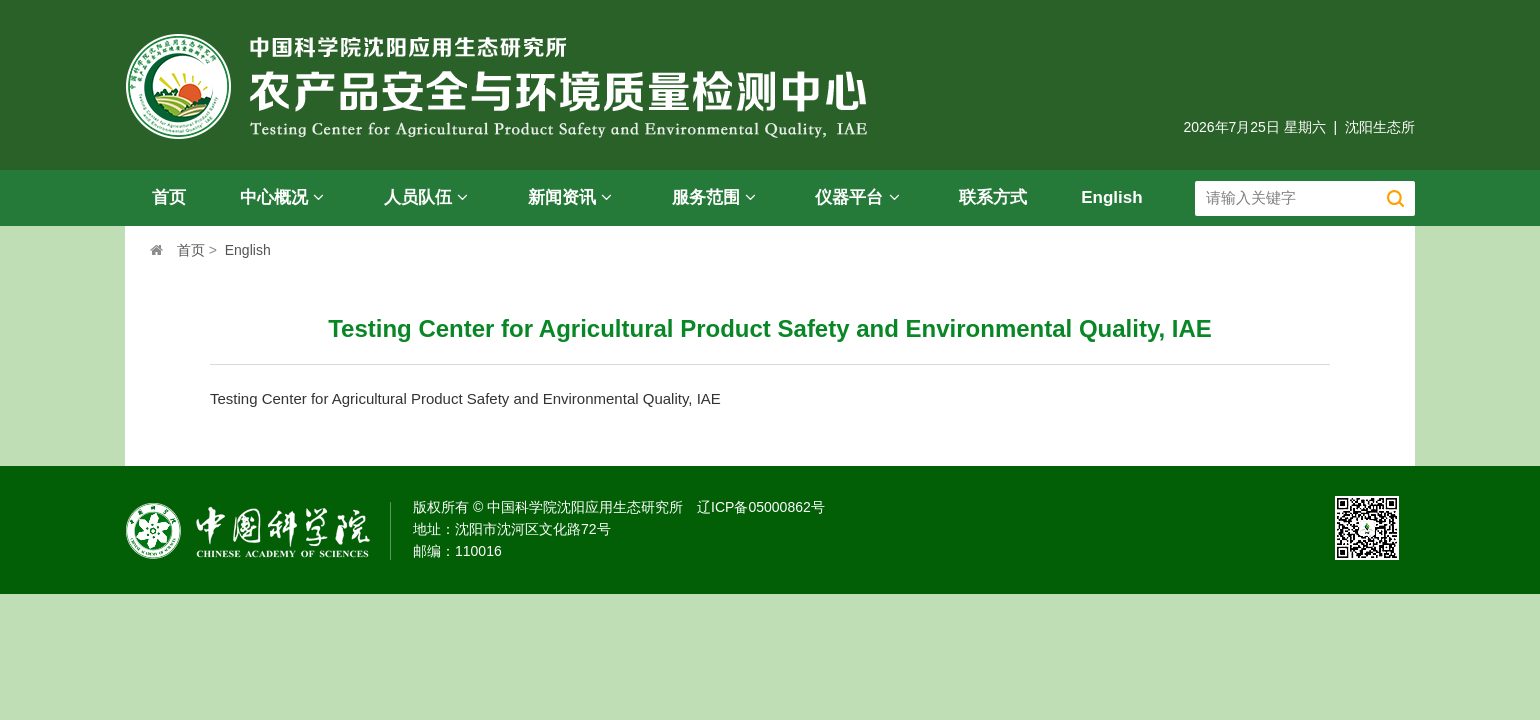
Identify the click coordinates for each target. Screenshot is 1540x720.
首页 (169, 197)
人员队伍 (429, 197)
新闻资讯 (573, 197)
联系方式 (993, 197)
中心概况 (285, 197)
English (1111, 197)
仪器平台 (860, 197)
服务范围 (717, 197)
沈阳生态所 (1380, 127)
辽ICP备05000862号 (761, 507)
